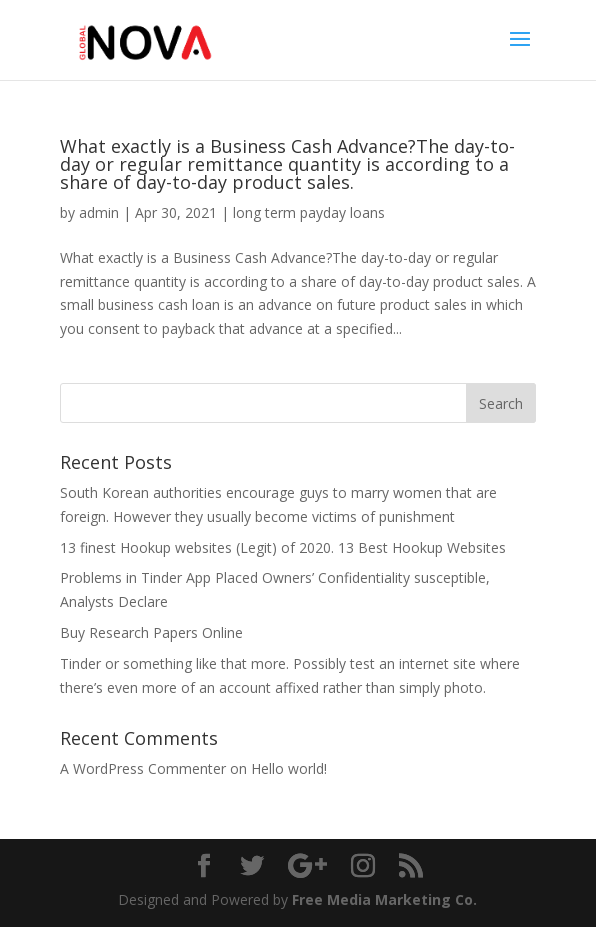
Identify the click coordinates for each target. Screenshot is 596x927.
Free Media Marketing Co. (384, 899)
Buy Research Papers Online (151, 632)
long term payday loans (309, 212)
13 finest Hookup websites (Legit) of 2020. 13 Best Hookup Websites (283, 547)
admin (99, 212)
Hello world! (289, 768)
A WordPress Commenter (143, 768)
